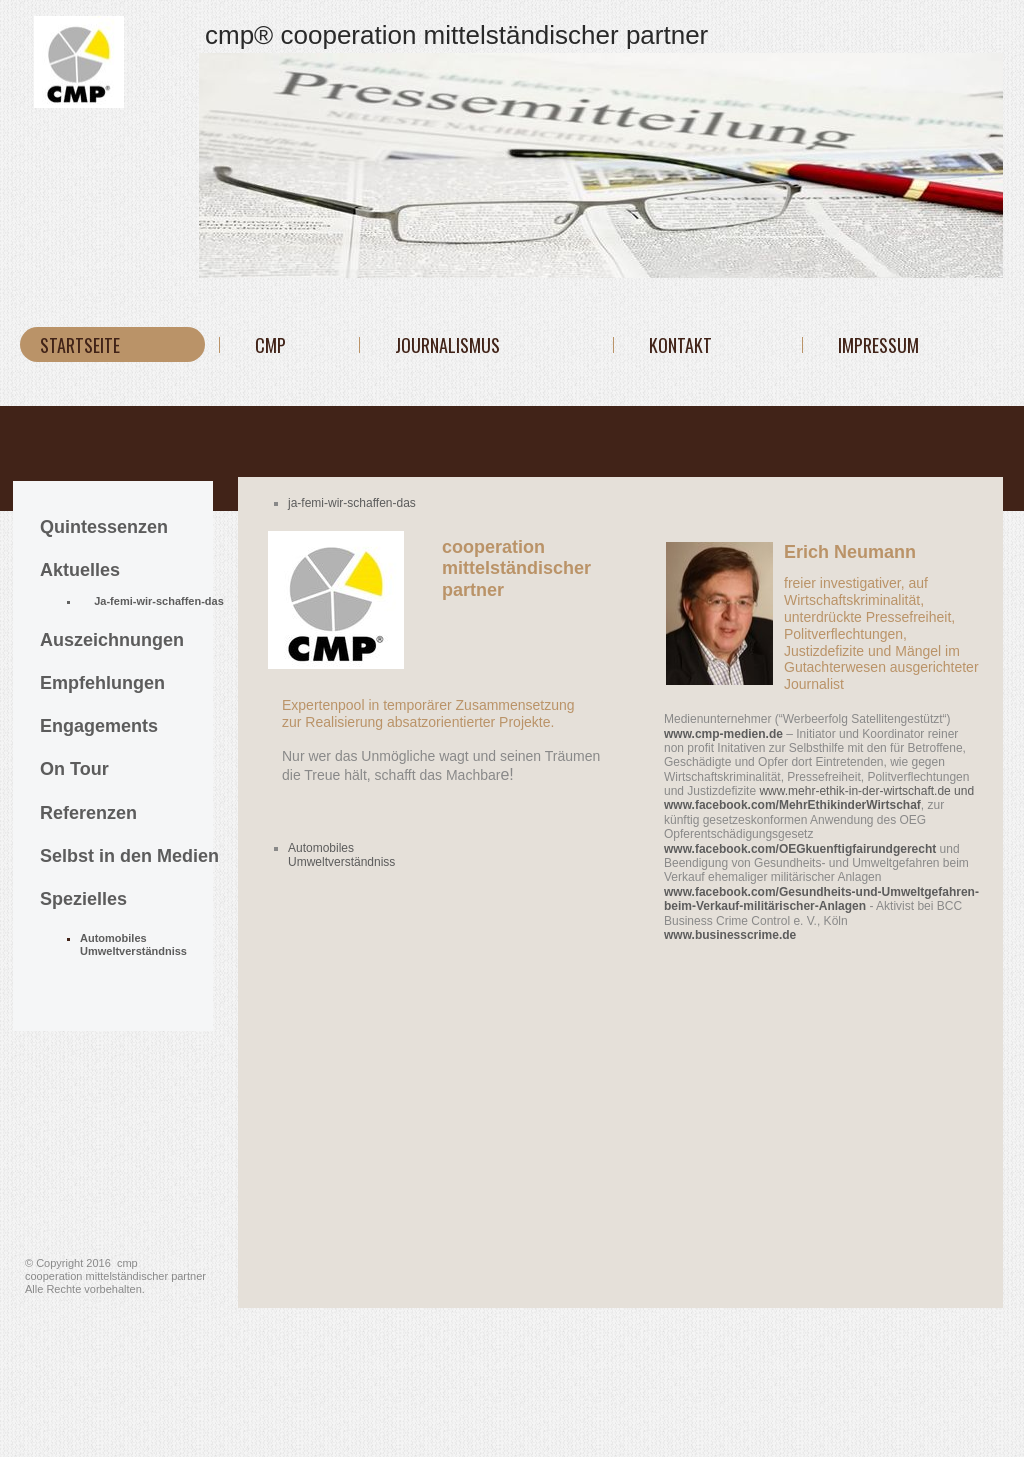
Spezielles (83, 899)
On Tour (74, 769)
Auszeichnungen (112, 640)
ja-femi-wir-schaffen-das (352, 503)
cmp (270, 345)
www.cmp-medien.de (723, 734)
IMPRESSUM (878, 345)
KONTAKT (680, 345)
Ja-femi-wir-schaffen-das (159, 601)
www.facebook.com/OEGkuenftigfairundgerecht (800, 849)
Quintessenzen (104, 527)
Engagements (99, 726)
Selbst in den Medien (129, 856)
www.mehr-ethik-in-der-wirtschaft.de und (866, 791)
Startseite (80, 345)
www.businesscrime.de (730, 935)
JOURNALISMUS (447, 345)
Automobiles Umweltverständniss (341, 855)
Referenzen (88, 813)
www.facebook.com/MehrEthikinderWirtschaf (792, 805)
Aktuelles (80, 570)
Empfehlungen (102, 683)
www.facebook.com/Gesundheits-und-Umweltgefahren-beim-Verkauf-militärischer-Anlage (821, 899)
